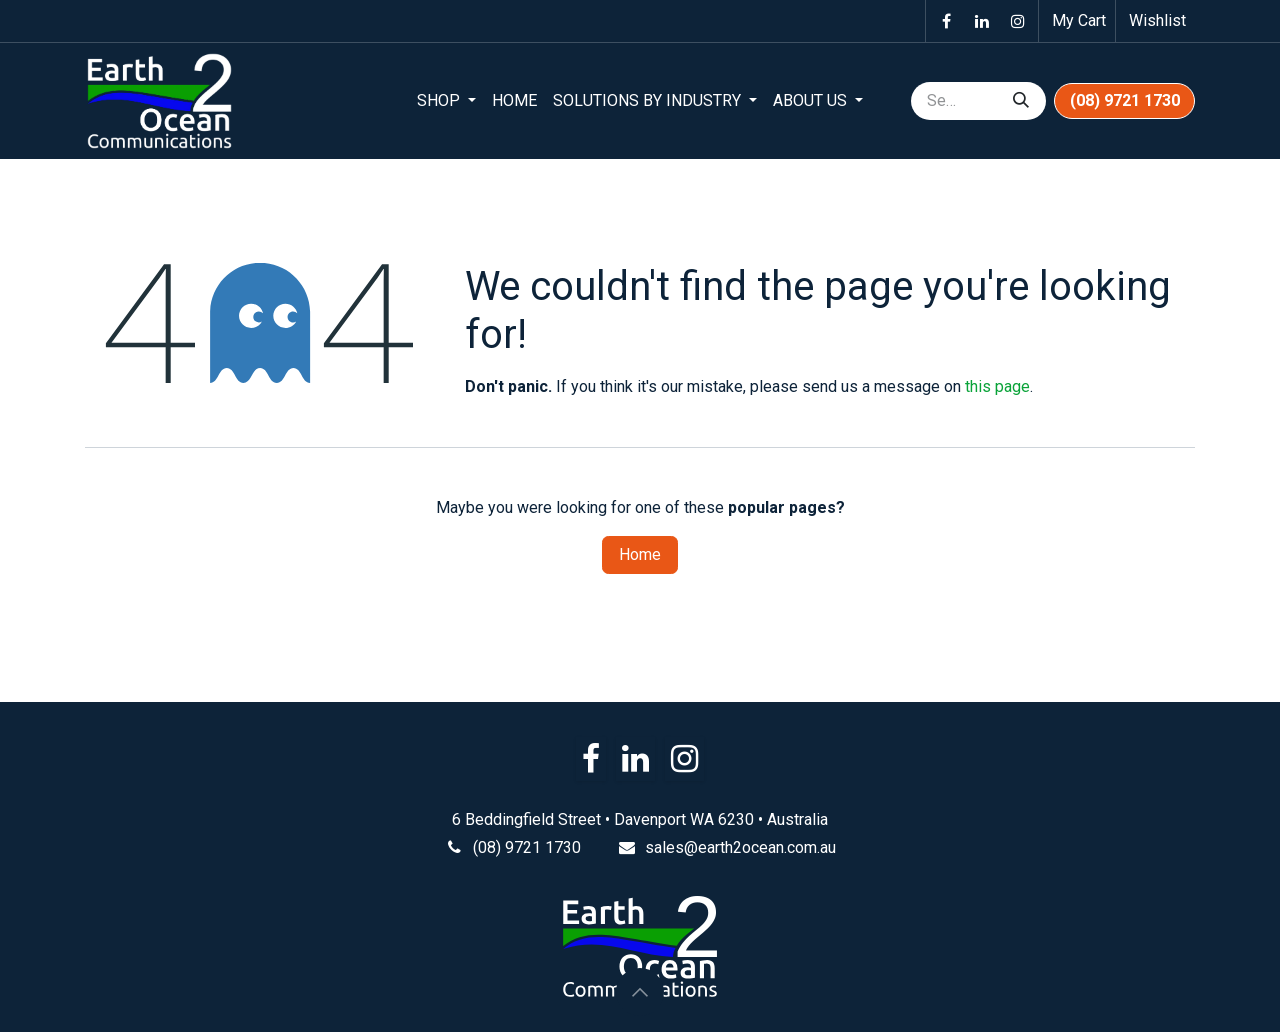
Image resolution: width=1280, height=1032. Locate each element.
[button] (640, 992)
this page (997, 386)
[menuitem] (446, 101)
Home (640, 554)
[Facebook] (946, 21)
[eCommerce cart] (1077, 21)
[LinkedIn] (982, 21)
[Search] (1021, 101)
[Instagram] (1018, 21)
